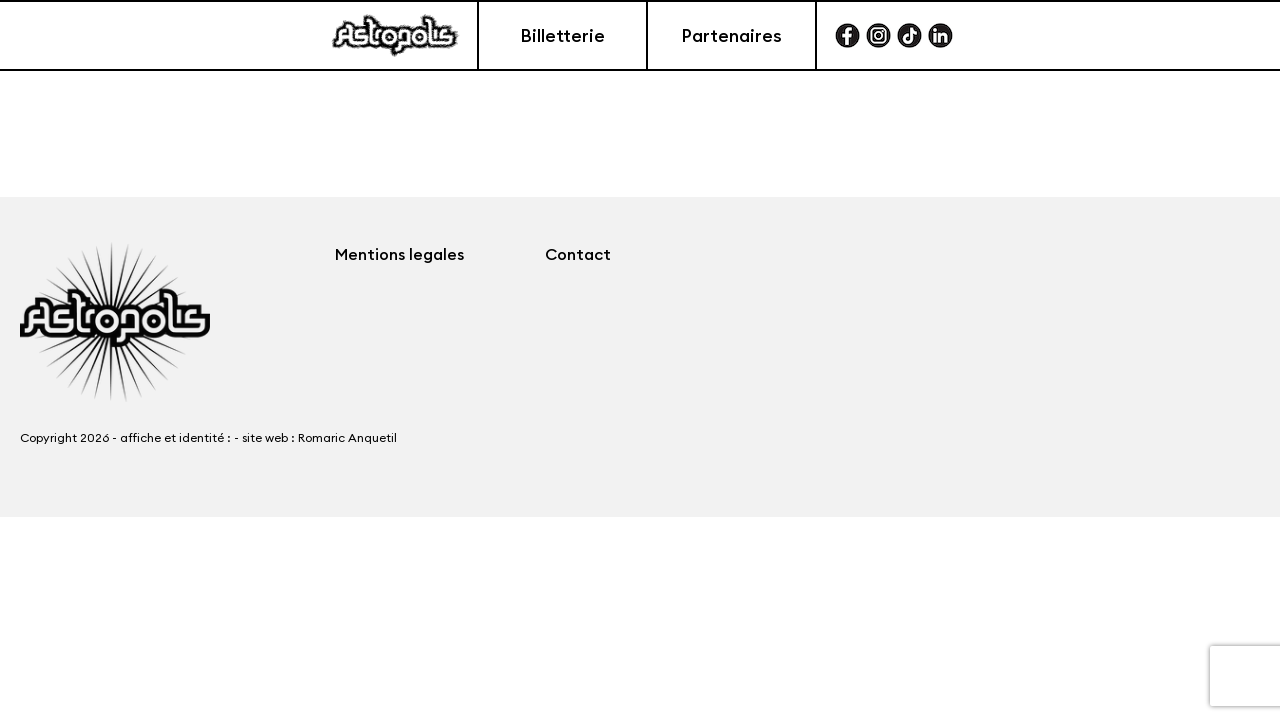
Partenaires (731, 35)
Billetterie (562, 35)
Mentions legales (399, 254)
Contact (578, 254)
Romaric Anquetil (347, 437)
